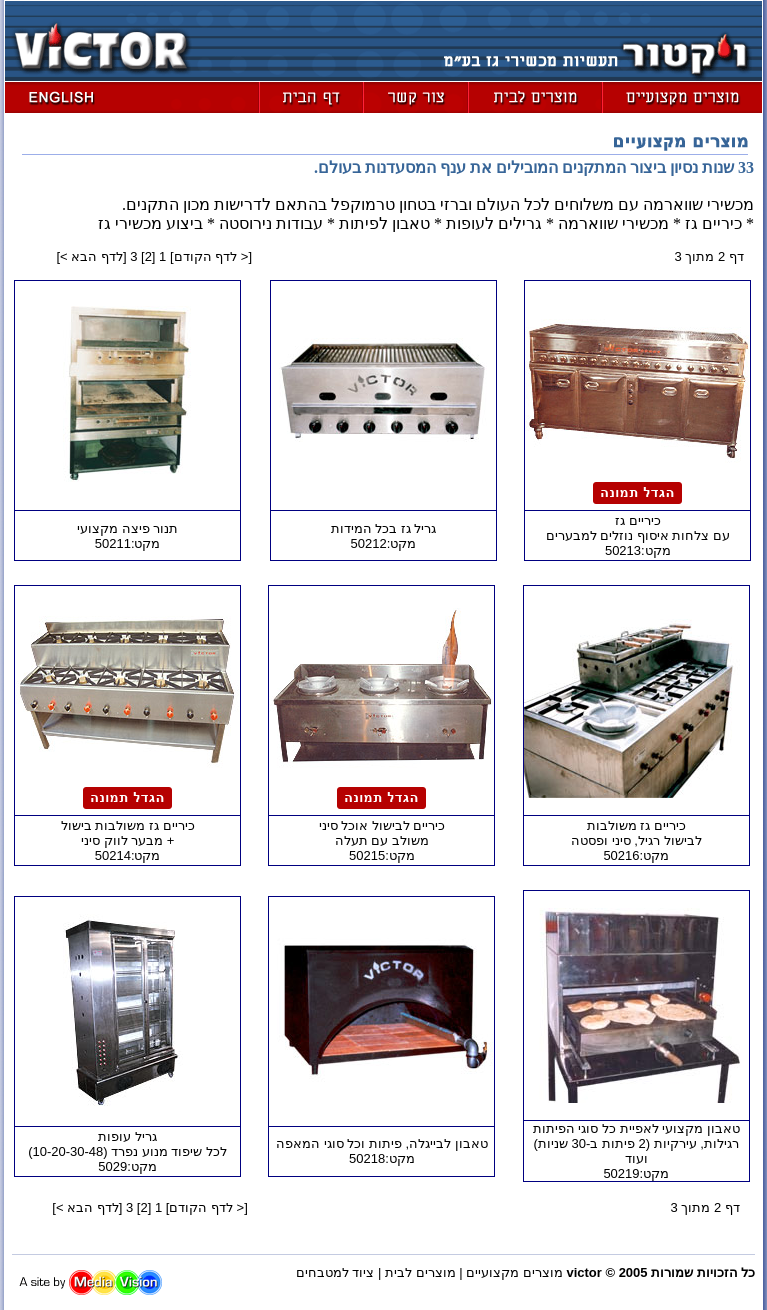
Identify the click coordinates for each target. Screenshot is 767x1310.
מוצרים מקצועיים (514, 1272)
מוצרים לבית (420, 1272)
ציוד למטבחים (335, 1272)
